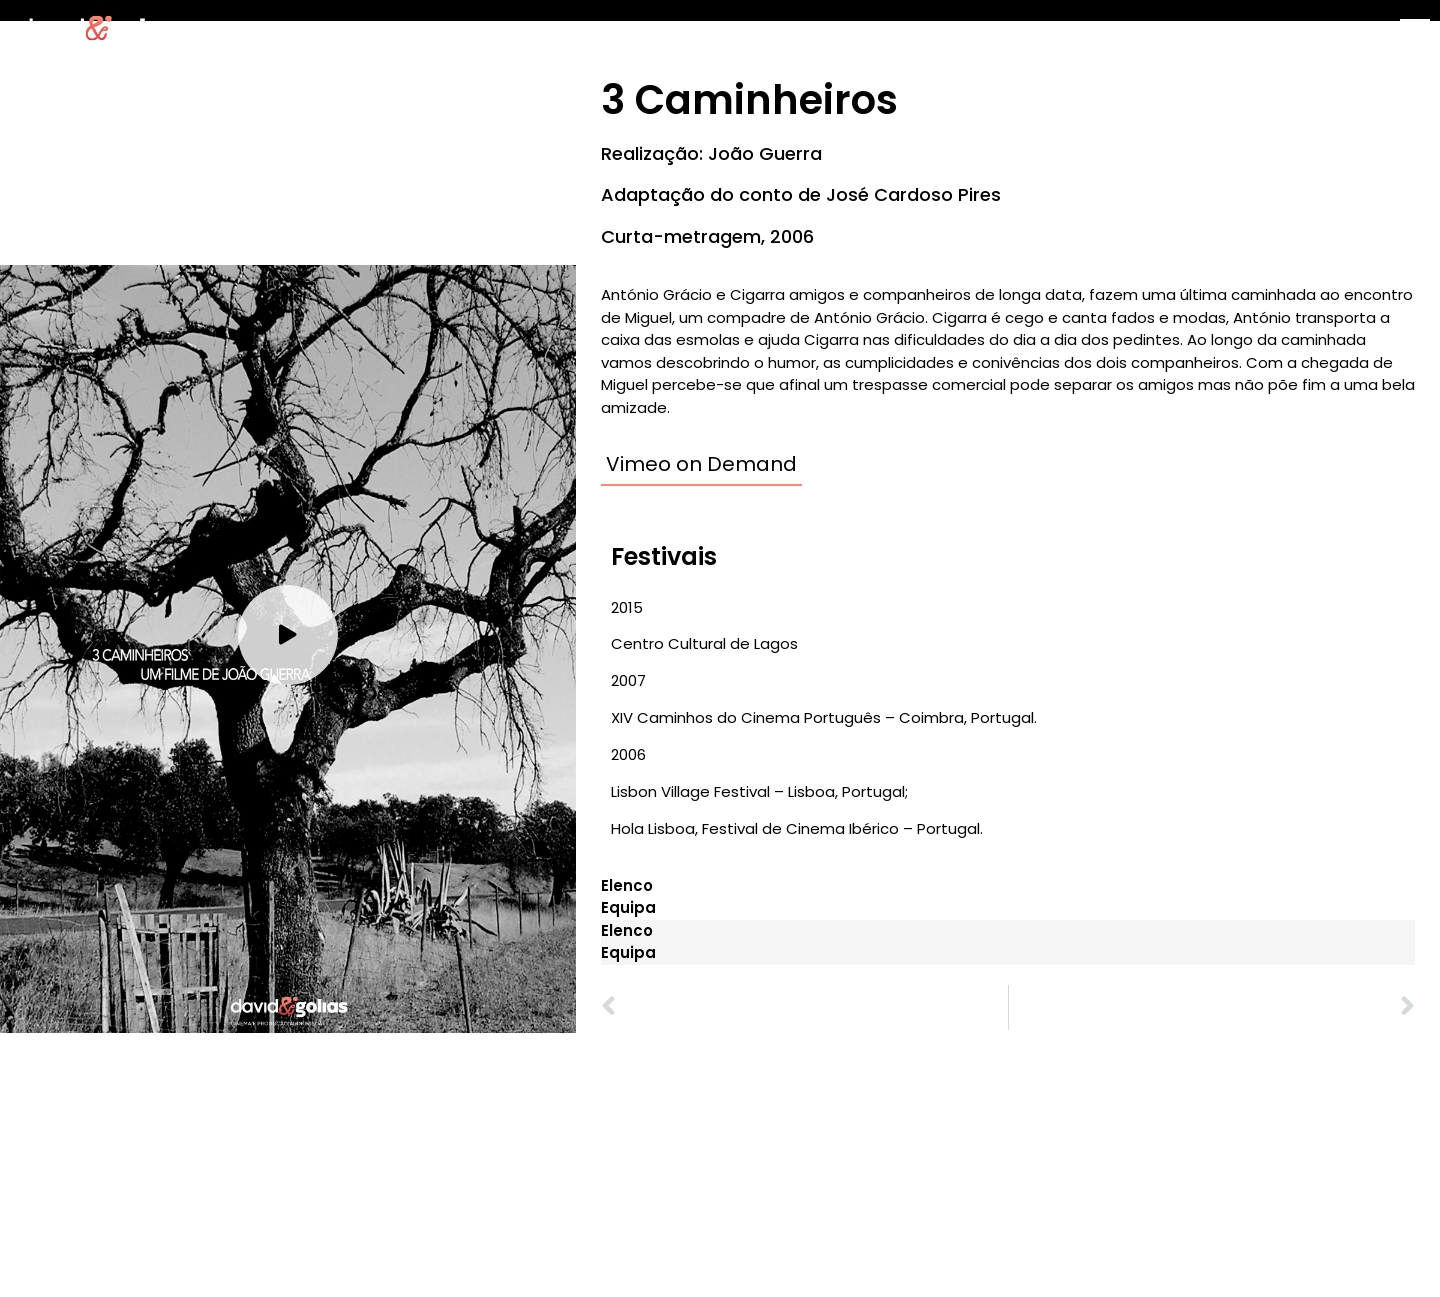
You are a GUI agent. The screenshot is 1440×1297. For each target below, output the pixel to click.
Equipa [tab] (628, 907)
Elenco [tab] (627, 885)
